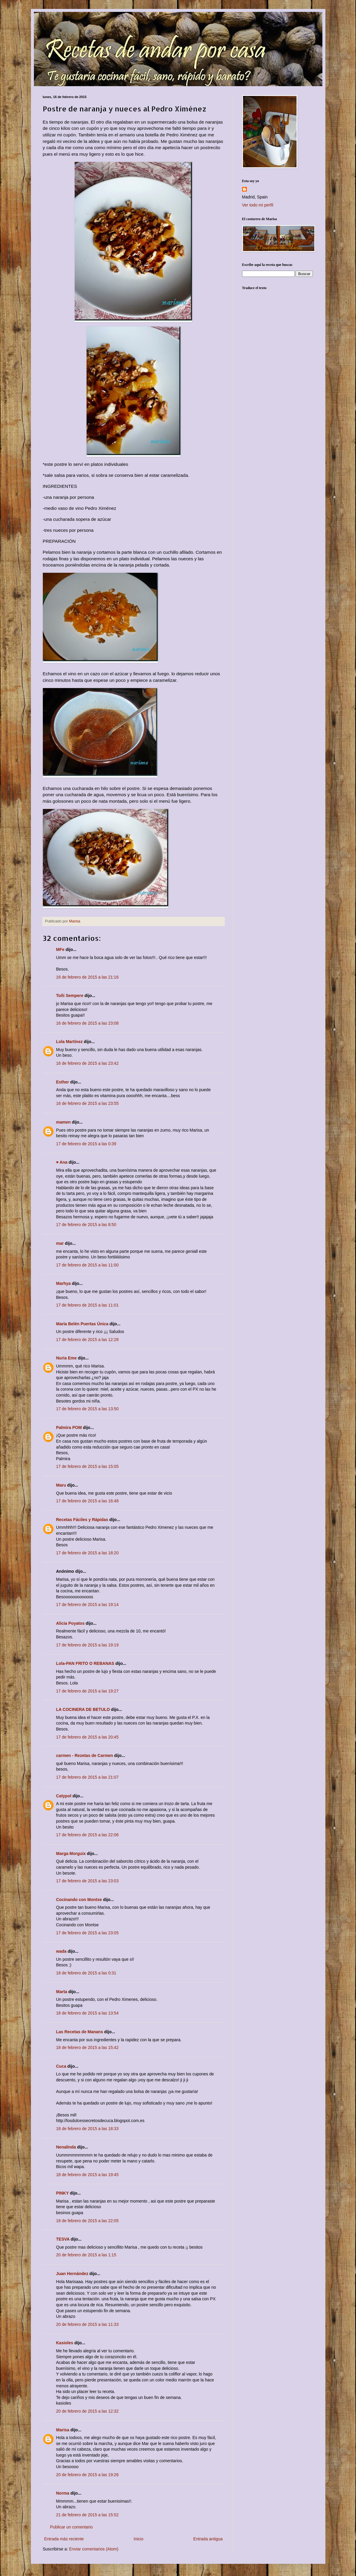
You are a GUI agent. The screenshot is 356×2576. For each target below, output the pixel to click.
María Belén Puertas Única (82, 1323)
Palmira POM (69, 1427)
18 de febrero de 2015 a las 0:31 (86, 1973)
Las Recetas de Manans (79, 2031)
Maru (61, 1485)
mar (60, 1243)
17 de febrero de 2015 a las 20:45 (87, 1737)
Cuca (61, 2066)
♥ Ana (62, 1162)
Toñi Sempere (70, 995)
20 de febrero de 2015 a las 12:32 (87, 2411)
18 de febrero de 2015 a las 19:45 (87, 2174)
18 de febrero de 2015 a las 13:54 (87, 2013)
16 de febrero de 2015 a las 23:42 (87, 1063)
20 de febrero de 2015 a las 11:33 (87, 2324)
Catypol (63, 1795)
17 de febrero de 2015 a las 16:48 (87, 1500)
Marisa (62, 2429)
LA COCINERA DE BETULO (83, 1709)
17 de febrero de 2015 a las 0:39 (86, 1143)
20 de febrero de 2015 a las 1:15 (86, 2254)
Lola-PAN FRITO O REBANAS (85, 1663)
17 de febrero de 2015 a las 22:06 (87, 1834)
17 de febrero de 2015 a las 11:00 (87, 1265)
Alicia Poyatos (70, 1623)
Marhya (63, 1283)
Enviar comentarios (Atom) (93, 2549)
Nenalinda (66, 2147)
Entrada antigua (208, 2538)
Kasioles (64, 2342)
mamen (63, 1122)
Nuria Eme (66, 1358)
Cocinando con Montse (79, 1899)
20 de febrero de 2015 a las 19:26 (87, 2474)
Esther (62, 1082)
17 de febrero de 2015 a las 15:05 (87, 1466)
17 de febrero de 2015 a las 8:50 (86, 1224)
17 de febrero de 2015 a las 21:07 (87, 1777)
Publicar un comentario (71, 2527)
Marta (61, 1991)
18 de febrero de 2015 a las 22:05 (87, 2220)
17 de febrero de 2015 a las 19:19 (87, 1645)
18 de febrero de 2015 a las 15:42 (87, 2047)
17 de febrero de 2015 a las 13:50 (87, 1408)
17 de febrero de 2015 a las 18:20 (87, 1552)
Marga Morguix (71, 1853)
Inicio (138, 2538)
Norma (62, 2493)
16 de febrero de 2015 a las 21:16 (87, 977)
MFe (60, 949)
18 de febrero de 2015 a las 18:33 (87, 2128)
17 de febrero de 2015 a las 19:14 (87, 1604)
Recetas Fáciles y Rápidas (82, 1519)
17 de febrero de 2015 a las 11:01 (87, 1305)
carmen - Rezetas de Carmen (84, 1755)
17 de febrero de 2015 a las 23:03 (87, 1880)
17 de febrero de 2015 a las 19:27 (87, 1691)
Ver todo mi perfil (257, 205)
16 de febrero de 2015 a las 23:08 (87, 1023)
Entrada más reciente (64, 2538)
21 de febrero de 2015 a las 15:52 (87, 2514)
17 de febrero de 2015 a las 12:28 (87, 1339)
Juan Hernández (72, 2273)
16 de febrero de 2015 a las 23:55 (87, 1103)
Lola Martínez (69, 1041)
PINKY (62, 2193)
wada (61, 1951)
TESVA (63, 2239)
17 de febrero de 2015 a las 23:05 (87, 1932)
